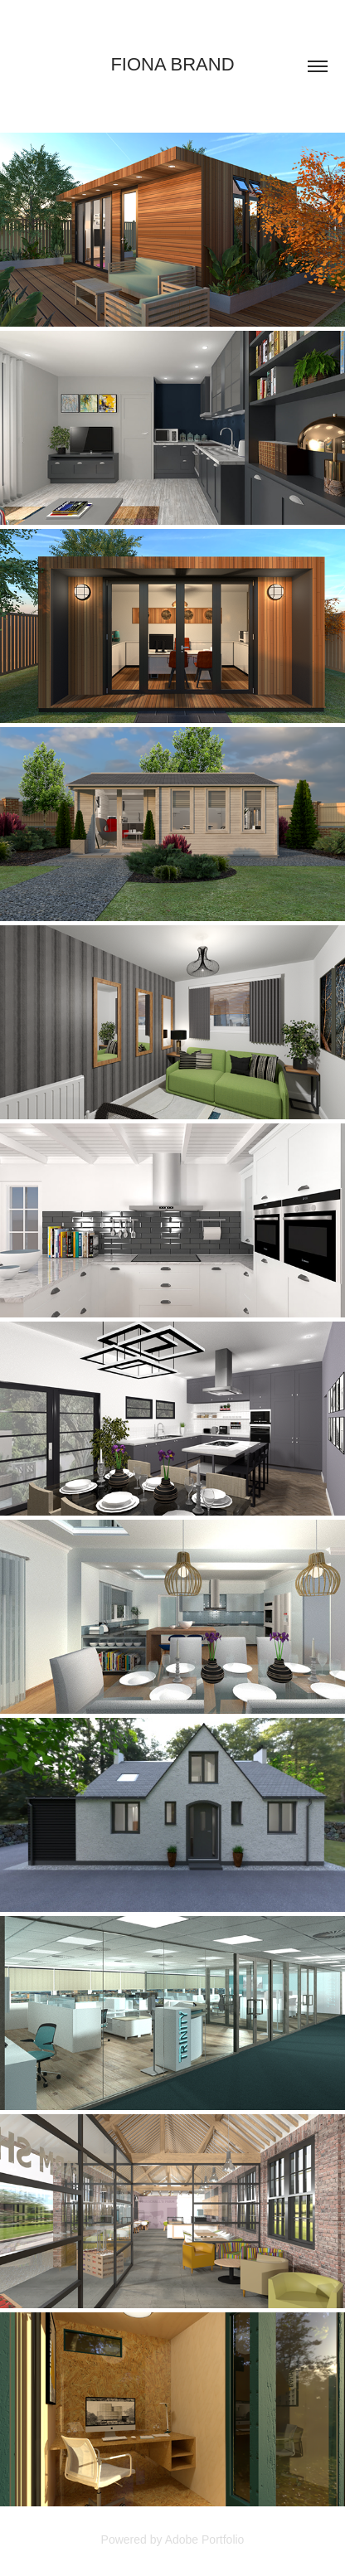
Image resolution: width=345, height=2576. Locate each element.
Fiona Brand (172, 64)
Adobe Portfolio (205, 2539)
